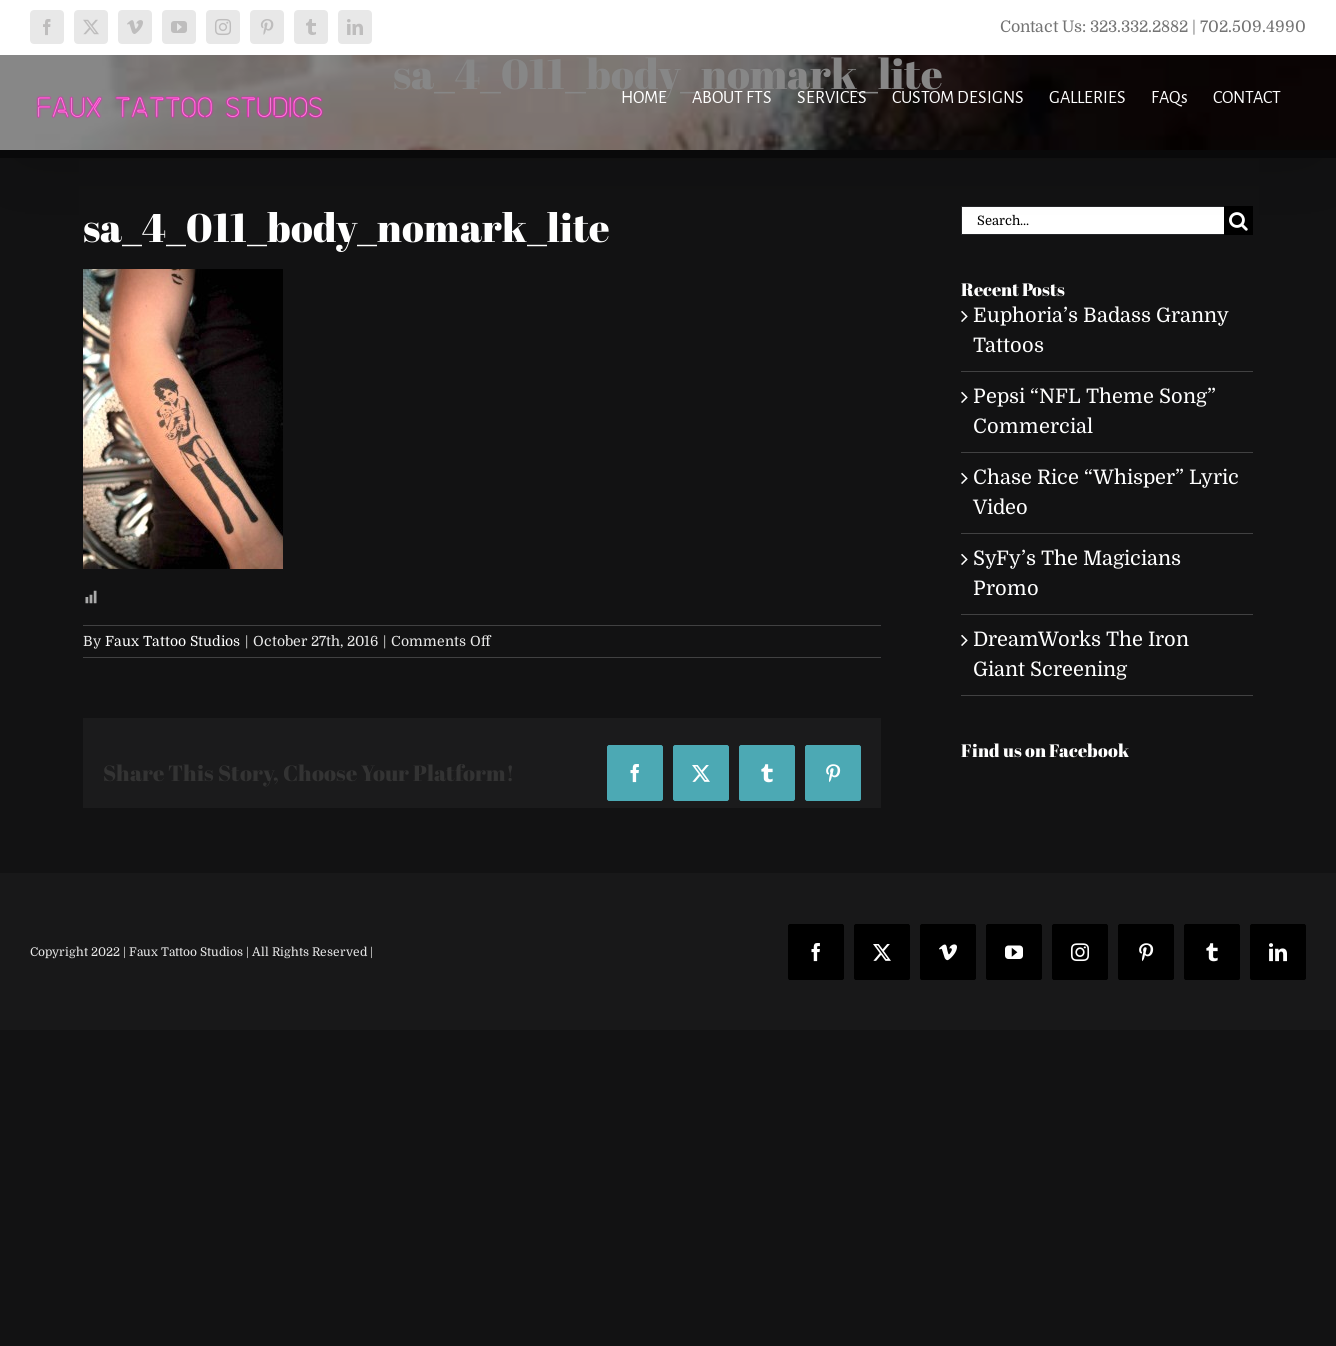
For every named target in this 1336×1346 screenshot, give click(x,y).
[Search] (1238, 220)
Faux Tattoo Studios (172, 641)
